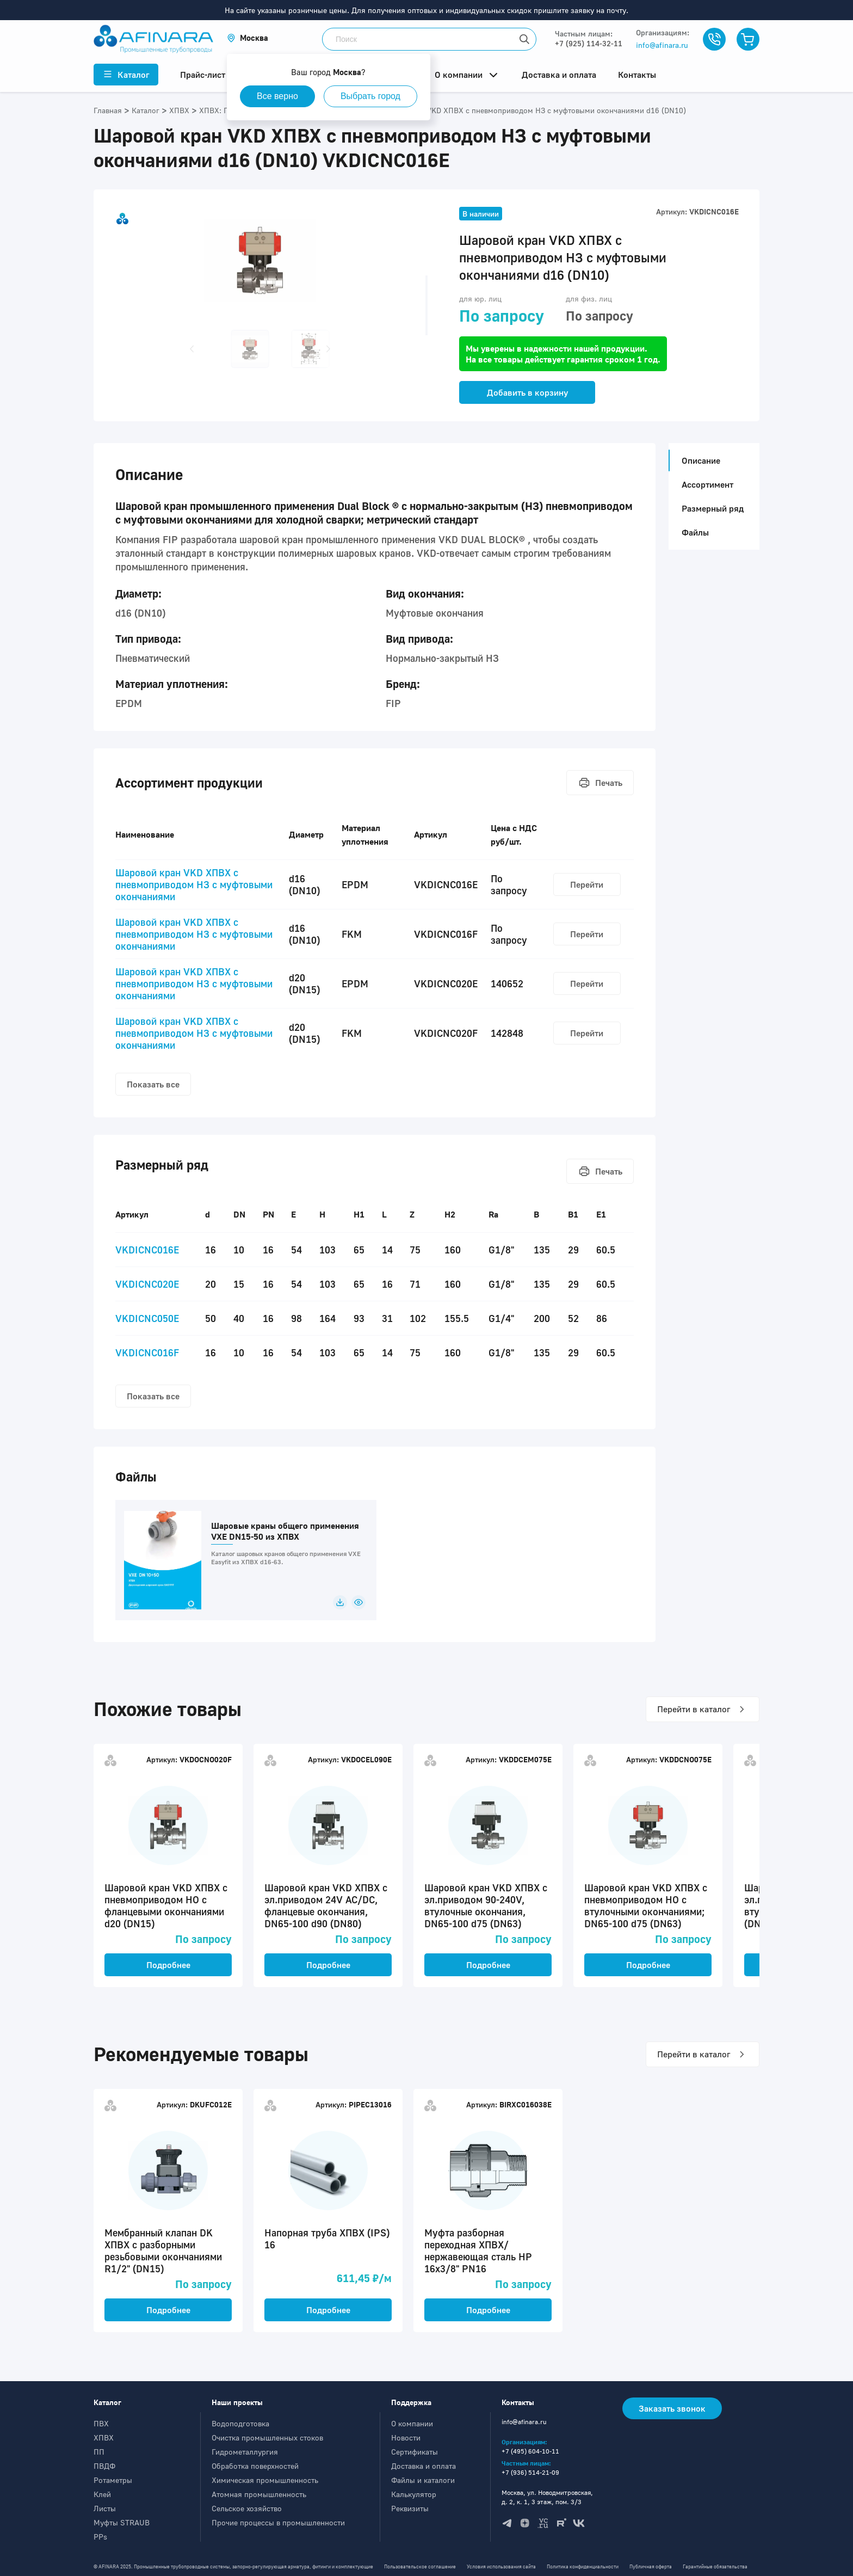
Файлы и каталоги (423, 2480)
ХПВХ (104, 2437)
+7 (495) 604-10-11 (530, 2451)
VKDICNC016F (147, 1352)
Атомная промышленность (259, 2494)
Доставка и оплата (423, 2465)
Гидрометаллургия (245, 2451)
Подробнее (168, 1964)
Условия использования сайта (501, 2566)
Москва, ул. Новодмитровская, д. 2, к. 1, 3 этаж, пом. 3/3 (547, 2497)
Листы (105, 2508)
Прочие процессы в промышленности (278, 2522)
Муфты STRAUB (122, 2522)
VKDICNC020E (147, 1284)
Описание (697, 460)
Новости (406, 2437)
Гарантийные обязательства (715, 2566)
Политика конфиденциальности (583, 2566)
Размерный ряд (713, 508)
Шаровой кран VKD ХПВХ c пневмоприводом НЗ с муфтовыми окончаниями (194, 884)
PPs (100, 2536)
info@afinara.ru (662, 45)
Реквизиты (410, 2508)
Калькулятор (413, 2494)
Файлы (695, 532)
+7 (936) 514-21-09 (530, 2472)
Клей (102, 2494)
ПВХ (101, 2423)
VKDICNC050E (147, 1318)
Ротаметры (113, 2480)
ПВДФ (104, 2465)
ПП (99, 2451)
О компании (412, 2423)
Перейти (586, 884)
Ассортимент (707, 484)
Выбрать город (370, 96)
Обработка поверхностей (255, 2465)
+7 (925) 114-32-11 (588, 43)
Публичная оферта (650, 2566)
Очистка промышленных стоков (267, 2437)
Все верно (277, 96)
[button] (247, 37)
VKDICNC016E (147, 1250)
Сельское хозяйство (247, 2508)
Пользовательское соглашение (420, 2566)
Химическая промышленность (265, 2480)
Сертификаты (414, 2451)
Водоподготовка (240, 2423)
